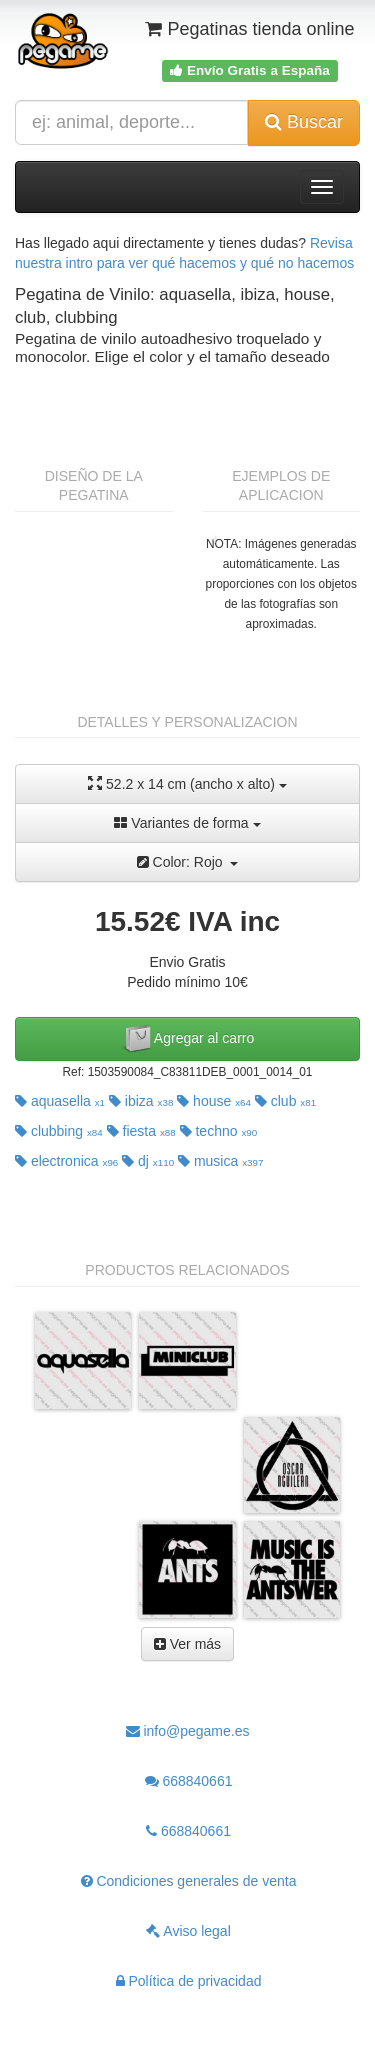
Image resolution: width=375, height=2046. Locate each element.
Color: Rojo (188, 862)
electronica (66, 1161)
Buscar (304, 122)
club (285, 1101)
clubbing (59, 1131)
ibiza (141, 1101)
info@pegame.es (188, 1731)
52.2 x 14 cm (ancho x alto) (187, 783)
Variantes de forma (187, 823)
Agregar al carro (188, 1039)
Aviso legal (188, 1931)
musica (220, 1161)
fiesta (141, 1131)
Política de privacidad (189, 1981)
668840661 (189, 1781)
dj (148, 1161)
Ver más (187, 1644)
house (214, 1101)
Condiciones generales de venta (189, 1881)
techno (219, 1131)
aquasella (60, 1101)
